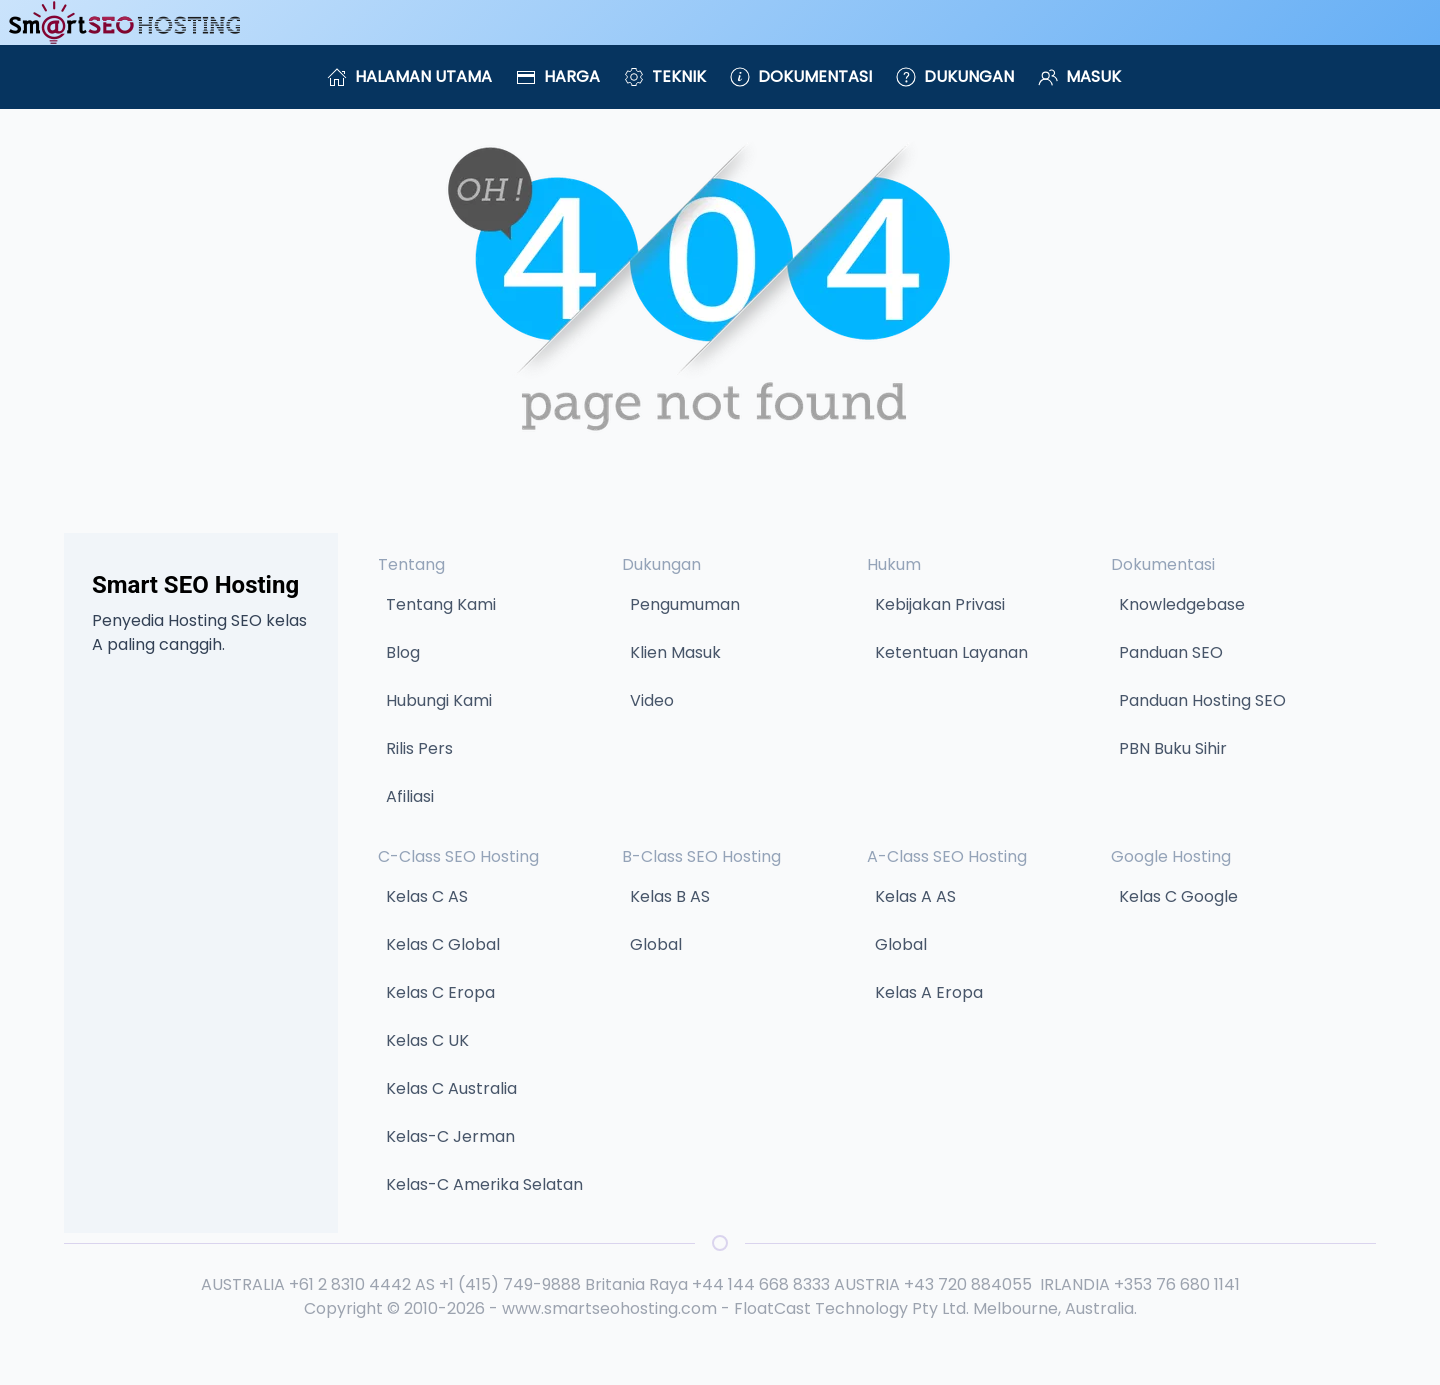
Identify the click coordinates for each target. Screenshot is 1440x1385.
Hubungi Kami (439, 700)
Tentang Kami (441, 604)
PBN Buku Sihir (1173, 748)
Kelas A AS (915, 896)
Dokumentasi (801, 76)
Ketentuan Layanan (951, 652)
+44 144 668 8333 (761, 1284)
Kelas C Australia (451, 1088)
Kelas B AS (670, 896)
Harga (558, 76)
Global (656, 944)
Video (652, 700)
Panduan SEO (1171, 652)
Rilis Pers (419, 748)
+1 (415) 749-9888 (510, 1284)
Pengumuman (685, 604)
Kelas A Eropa (929, 992)
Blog (403, 652)
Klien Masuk (675, 652)
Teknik (665, 76)
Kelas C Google (1178, 896)
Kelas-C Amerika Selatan (484, 1184)
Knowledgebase (1182, 604)
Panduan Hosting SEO (1202, 700)
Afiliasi (410, 796)
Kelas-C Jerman (450, 1136)
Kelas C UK (427, 1040)
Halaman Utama (409, 76)
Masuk (1079, 76)
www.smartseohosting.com (609, 1308)
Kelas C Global (443, 944)
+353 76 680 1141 (1177, 1284)
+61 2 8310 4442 (350, 1284)
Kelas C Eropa (440, 992)
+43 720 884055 (968, 1284)
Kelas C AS (427, 896)
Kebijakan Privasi (940, 604)
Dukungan (955, 76)
